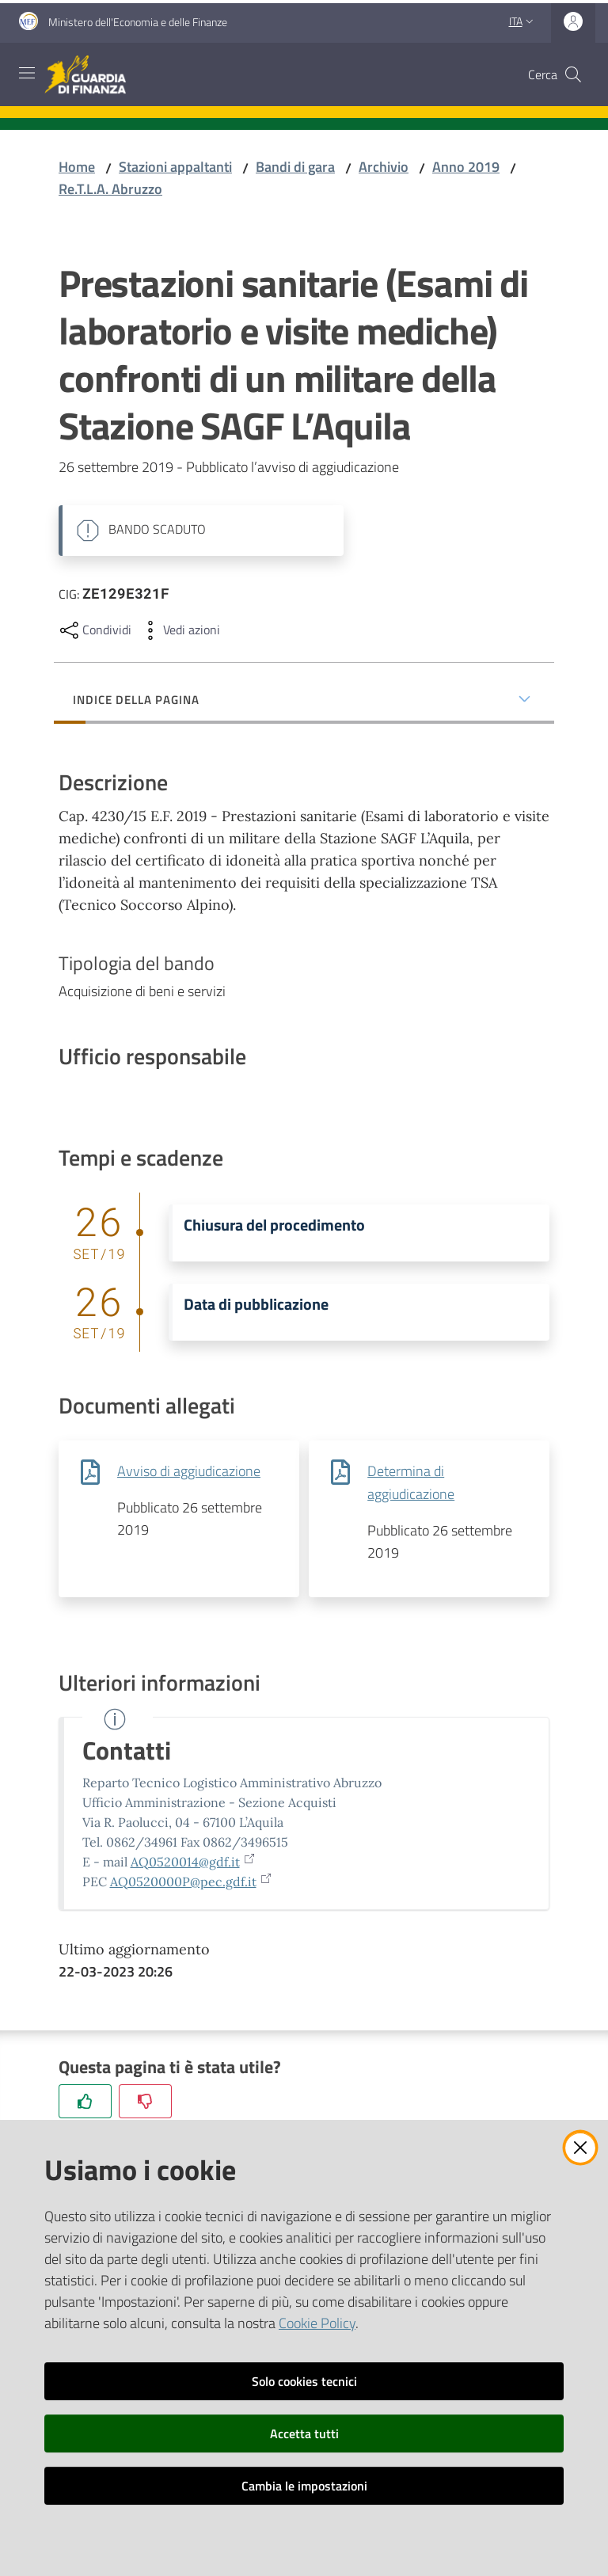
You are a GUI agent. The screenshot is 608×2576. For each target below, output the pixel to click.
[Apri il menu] (26, 72)
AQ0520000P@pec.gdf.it (191, 1881)
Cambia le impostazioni (304, 2485)
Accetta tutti (304, 2433)
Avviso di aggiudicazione (188, 1471)
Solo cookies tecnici (304, 2381)
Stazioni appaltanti (175, 166)
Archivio (383, 166)
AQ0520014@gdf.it (193, 1862)
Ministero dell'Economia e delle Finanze (137, 21)
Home (77, 166)
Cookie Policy (317, 2323)
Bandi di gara (295, 166)
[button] (573, 74)
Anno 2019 (466, 166)
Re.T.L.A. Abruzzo (110, 189)
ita (523, 21)
